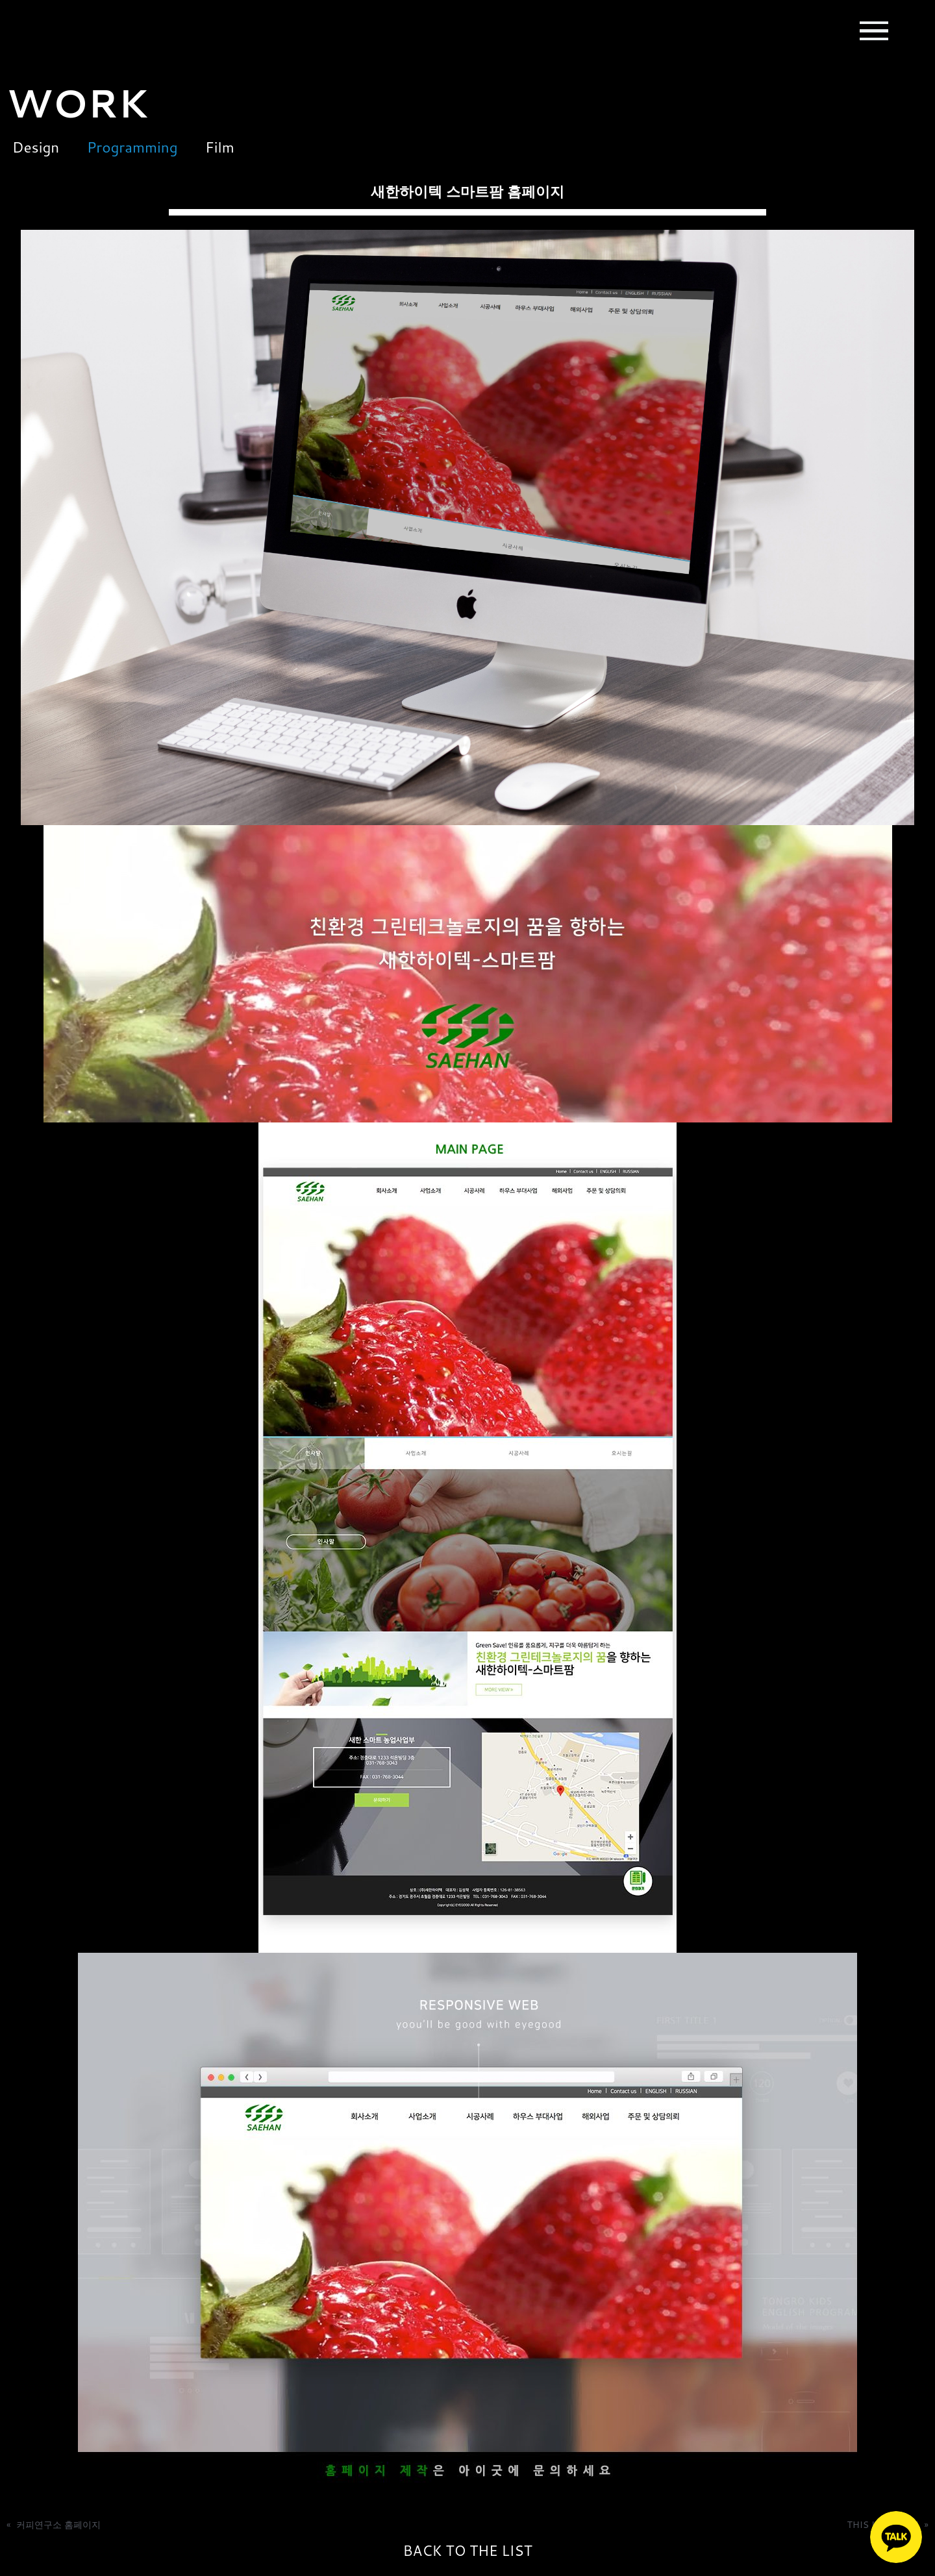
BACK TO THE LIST (467, 2551)
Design (30, 146)
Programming (134, 146)
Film (229, 146)
